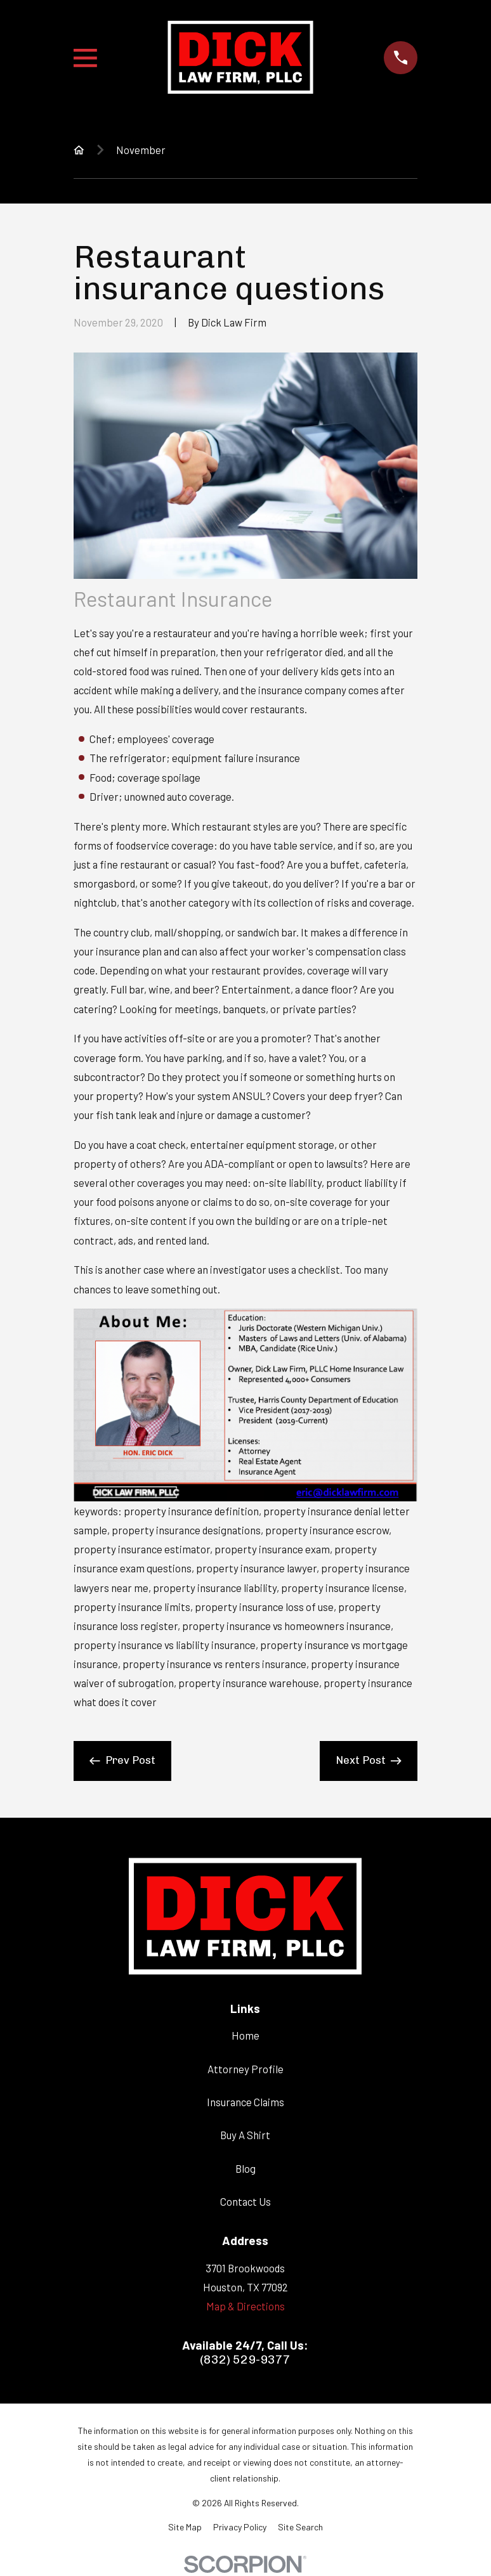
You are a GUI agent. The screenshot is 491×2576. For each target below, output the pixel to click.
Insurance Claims (245, 2101)
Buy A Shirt (245, 2134)
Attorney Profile (245, 2068)
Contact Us (245, 2201)
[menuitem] (185, 2527)
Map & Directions (245, 2306)
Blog (245, 2168)
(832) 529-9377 (245, 2360)
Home (245, 2035)
